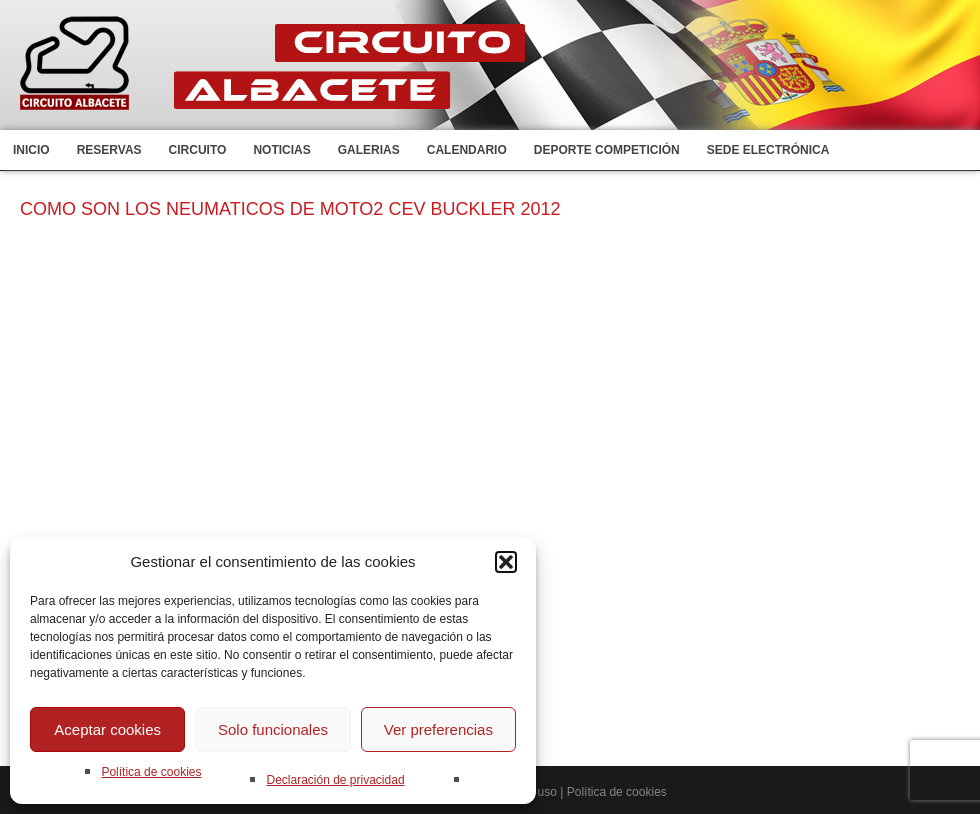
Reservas (109, 150)
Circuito (198, 150)
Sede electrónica (768, 150)
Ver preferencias (438, 729)
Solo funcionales (273, 729)
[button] (506, 562)
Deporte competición (607, 150)
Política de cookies (151, 772)
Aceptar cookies (107, 729)
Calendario (467, 150)
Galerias (369, 150)
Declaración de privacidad (335, 780)
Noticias (281, 150)
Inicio (31, 150)
